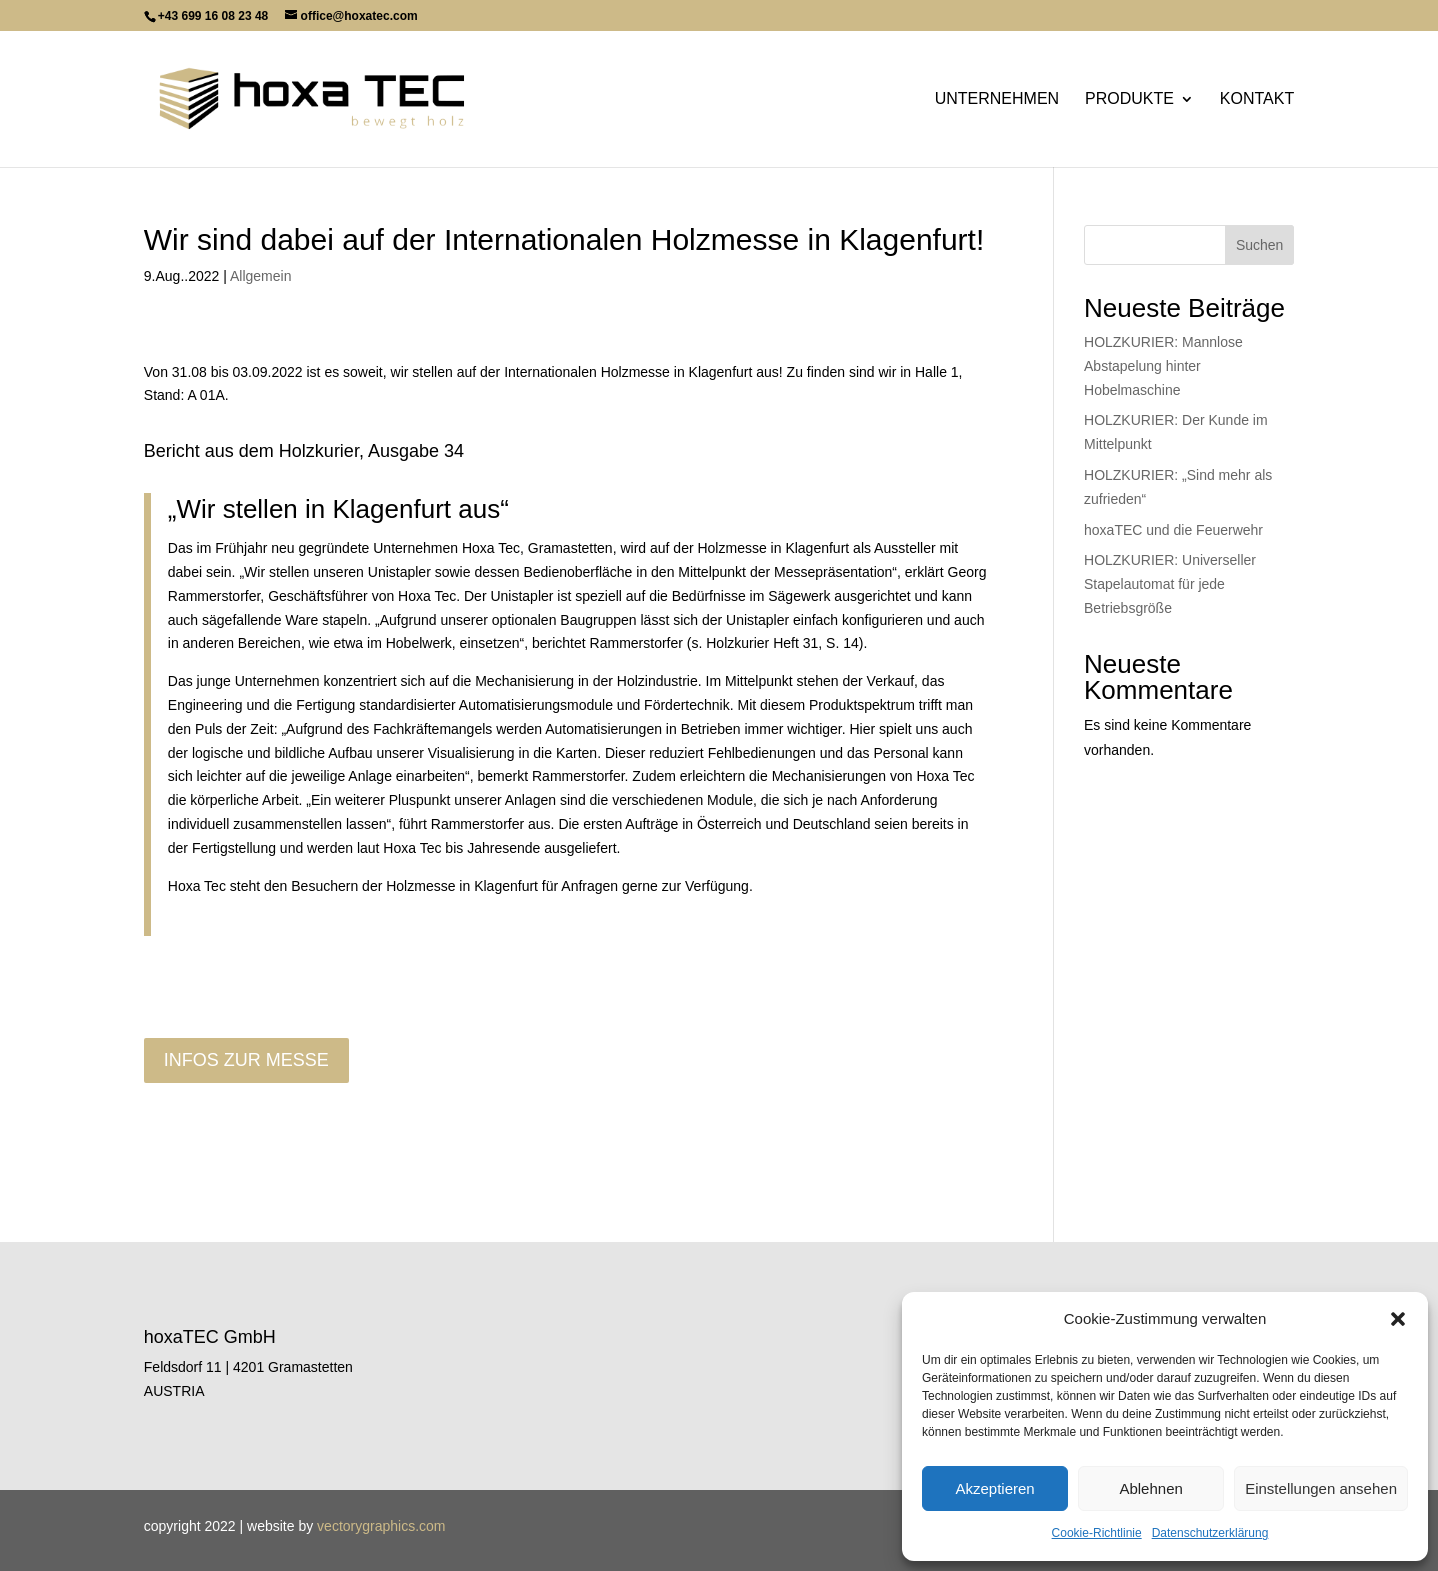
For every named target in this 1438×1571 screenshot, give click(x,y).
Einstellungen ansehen (1321, 1488)
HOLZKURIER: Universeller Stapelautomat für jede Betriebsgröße (1170, 584)
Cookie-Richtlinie (1097, 1533)
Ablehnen (1150, 1488)
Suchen (1259, 245)
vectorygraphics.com (381, 1526)
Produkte (1129, 99)
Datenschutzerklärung (1210, 1533)
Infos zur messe (246, 1060)
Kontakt (1257, 99)
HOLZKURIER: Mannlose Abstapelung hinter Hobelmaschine (1163, 366)
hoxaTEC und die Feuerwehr (1173, 530)
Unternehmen (997, 99)
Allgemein (260, 276)
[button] (1398, 1319)
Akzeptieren (994, 1488)
